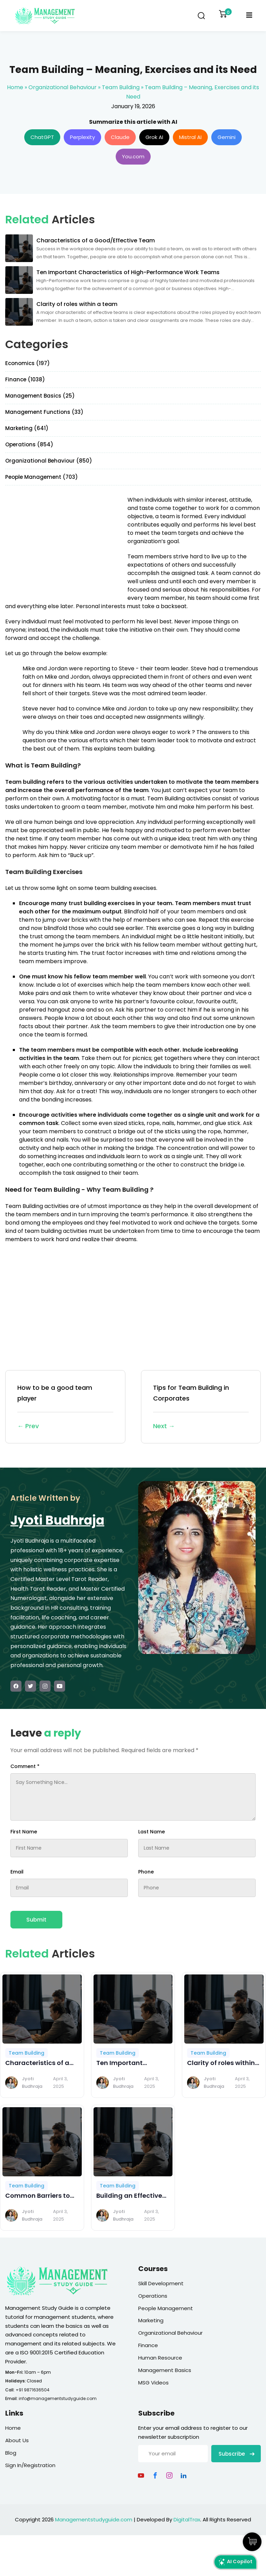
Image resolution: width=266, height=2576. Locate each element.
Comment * (24, 1766)
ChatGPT (42, 137)
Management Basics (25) (40, 395)
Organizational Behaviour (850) (48, 460)
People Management (165, 2308)
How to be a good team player (65, 1407)
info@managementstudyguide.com (58, 2398)
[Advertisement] (63, 544)
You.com (133, 156)
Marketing (150, 2320)
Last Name (151, 1831)
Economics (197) (27, 363)
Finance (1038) (25, 379)
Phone (146, 1871)
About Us (17, 2440)
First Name (23, 1831)
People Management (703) (41, 477)
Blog (10, 2452)
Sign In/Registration (30, 2465)
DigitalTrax (187, 2519)
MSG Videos (153, 2382)
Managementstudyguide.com (93, 2519)
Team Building (121, 87)
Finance (148, 2345)
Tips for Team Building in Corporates (201, 1407)
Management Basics (164, 2370)
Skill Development (161, 2283)
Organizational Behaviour (62, 87)
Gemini (227, 137)
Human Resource (160, 2357)
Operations (152, 2295)
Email (17, 1871)
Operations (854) (29, 444)
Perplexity (82, 137)
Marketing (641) (26, 428)
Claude (120, 137)
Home (15, 87)
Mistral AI (190, 137)
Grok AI (154, 137)
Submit (36, 1920)
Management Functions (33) (44, 412)
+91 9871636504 (33, 2390)
